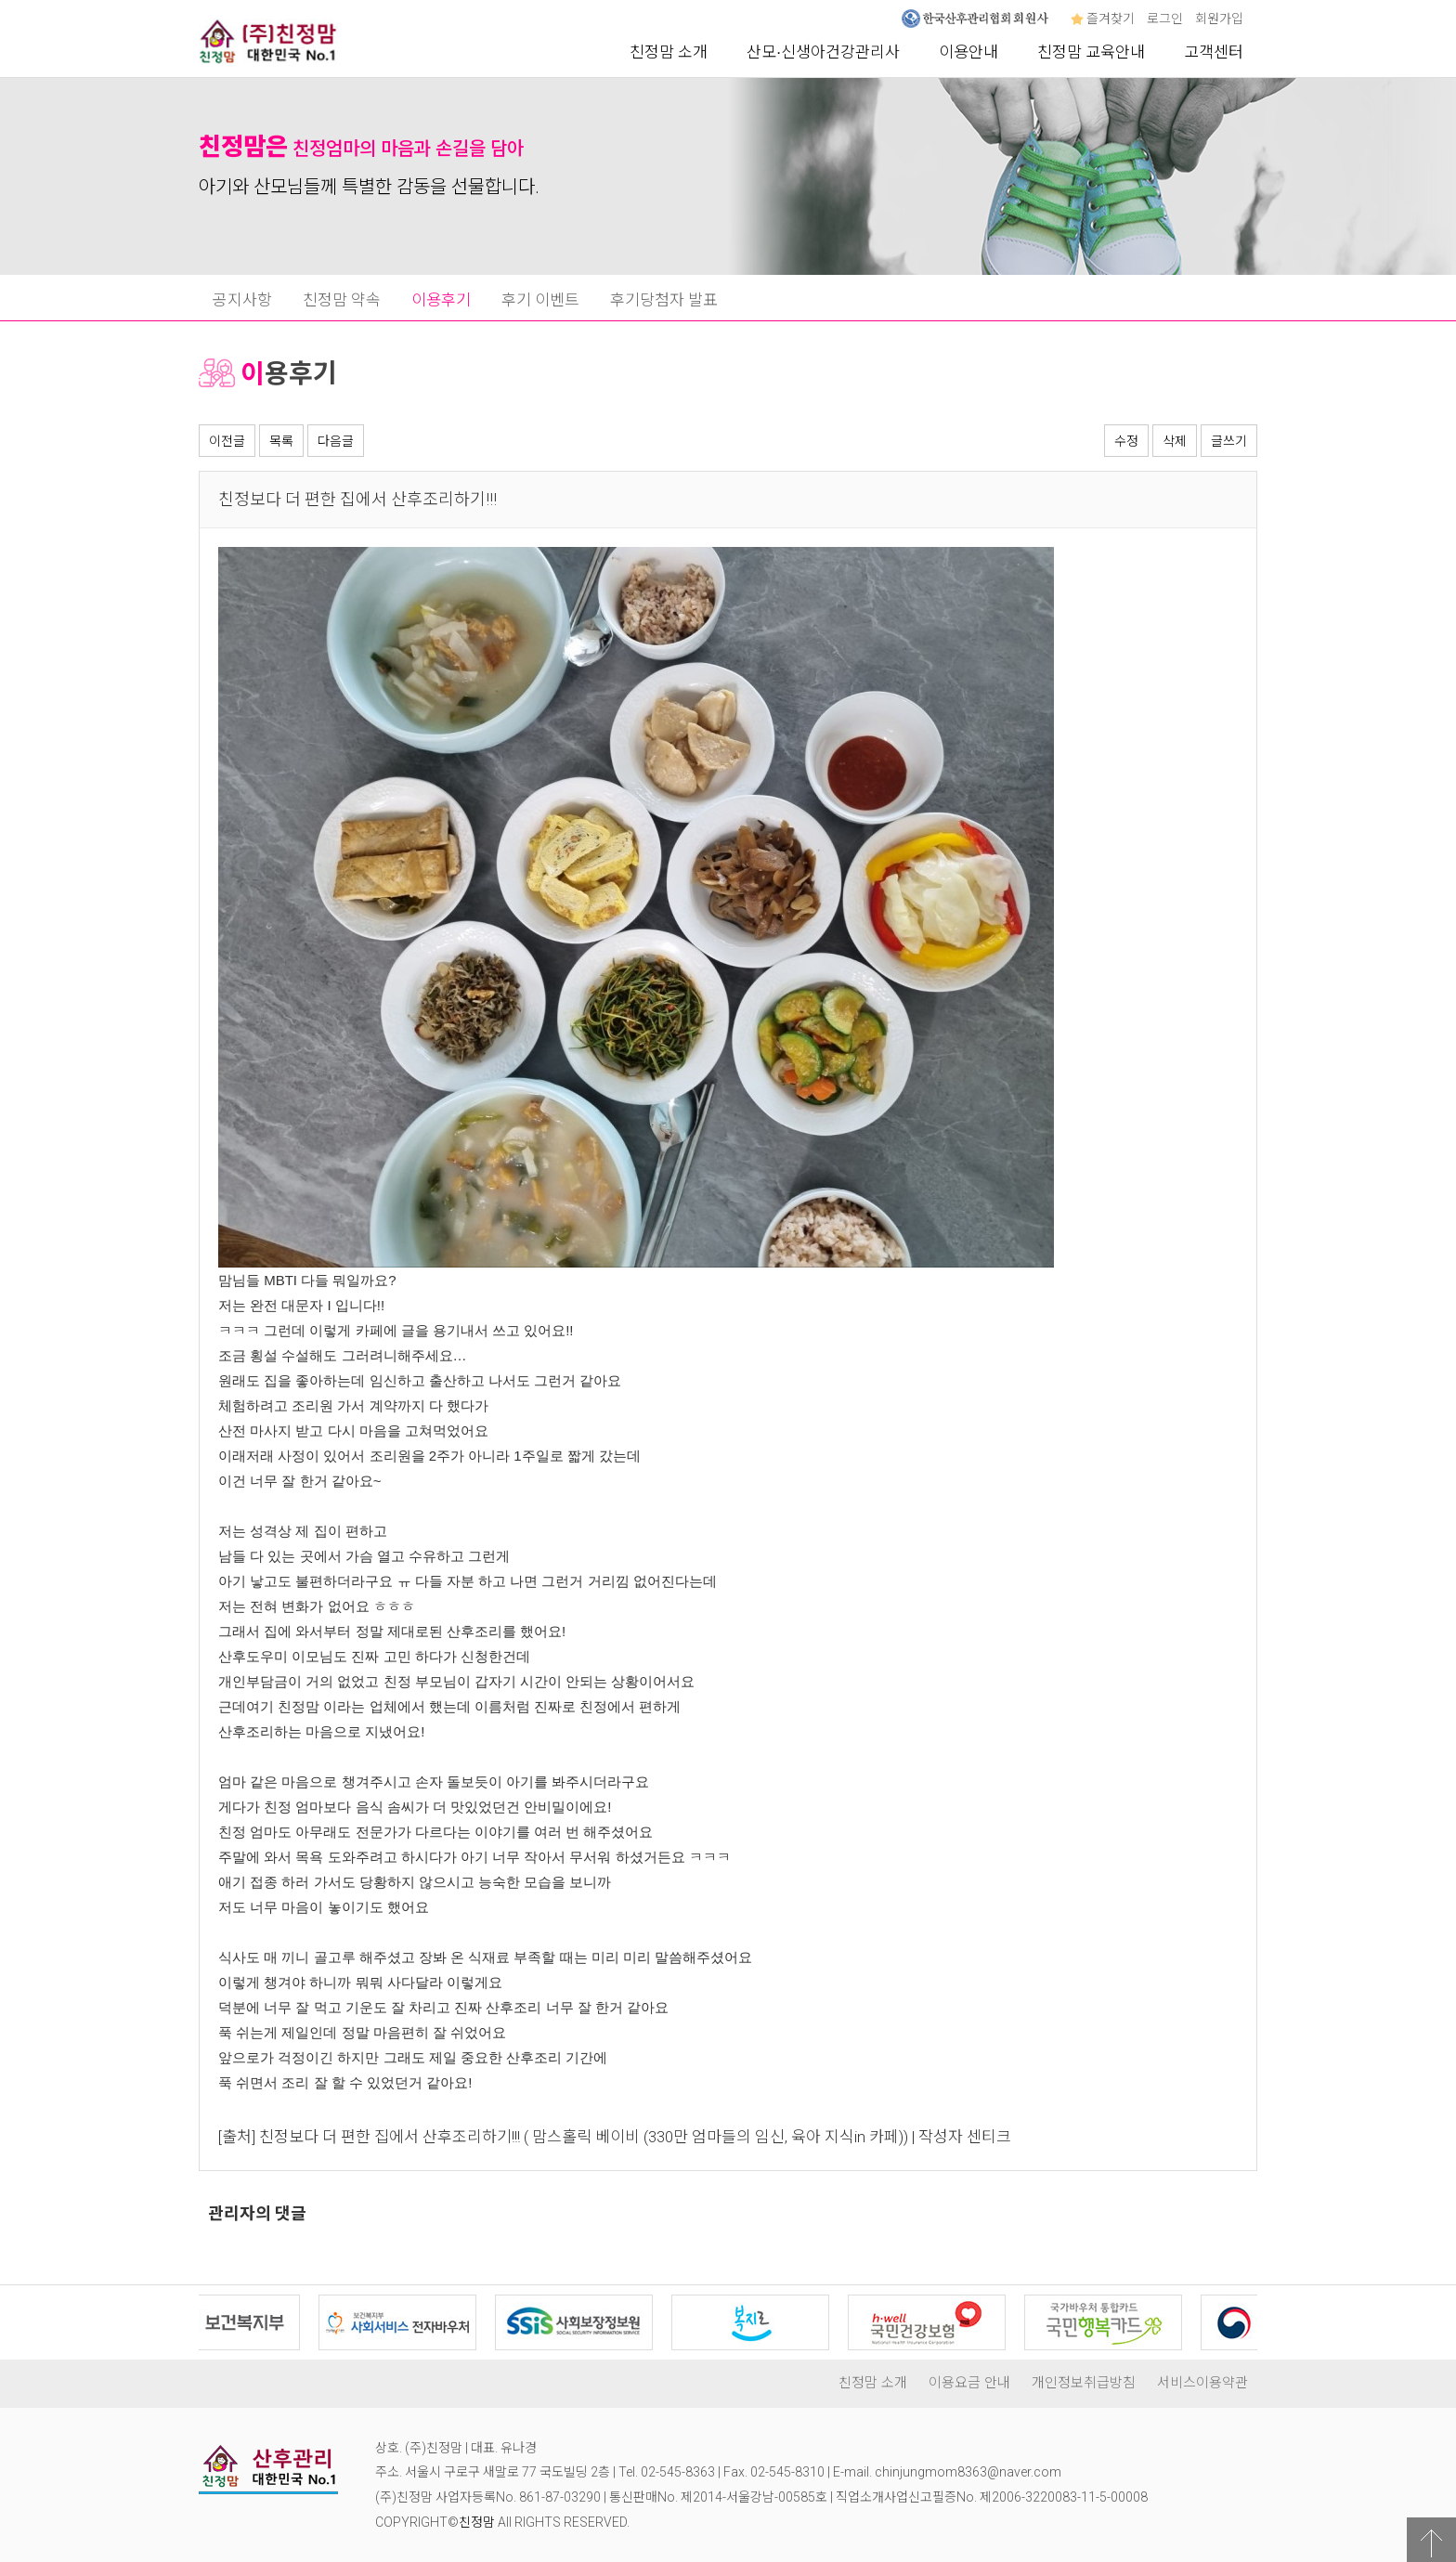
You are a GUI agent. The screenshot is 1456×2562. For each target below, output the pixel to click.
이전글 (227, 441)
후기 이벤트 (540, 300)
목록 (281, 441)
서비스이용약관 (1202, 2382)
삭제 (1175, 441)
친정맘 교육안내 (1091, 52)
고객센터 (1213, 52)
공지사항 (242, 300)
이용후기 (441, 300)
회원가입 (1219, 18)
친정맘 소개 (669, 52)
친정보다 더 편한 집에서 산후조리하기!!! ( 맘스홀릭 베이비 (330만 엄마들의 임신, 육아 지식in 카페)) (583, 2136)
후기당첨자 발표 (664, 300)
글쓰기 (1229, 441)
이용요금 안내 (969, 2382)
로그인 (1165, 18)
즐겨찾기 (1103, 18)
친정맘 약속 (342, 300)
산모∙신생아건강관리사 (823, 52)
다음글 (336, 441)
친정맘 (477, 2522)
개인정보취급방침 (1084, 2382)
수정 (1126, 441)
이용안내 (968, 52)
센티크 (989, 2136)
